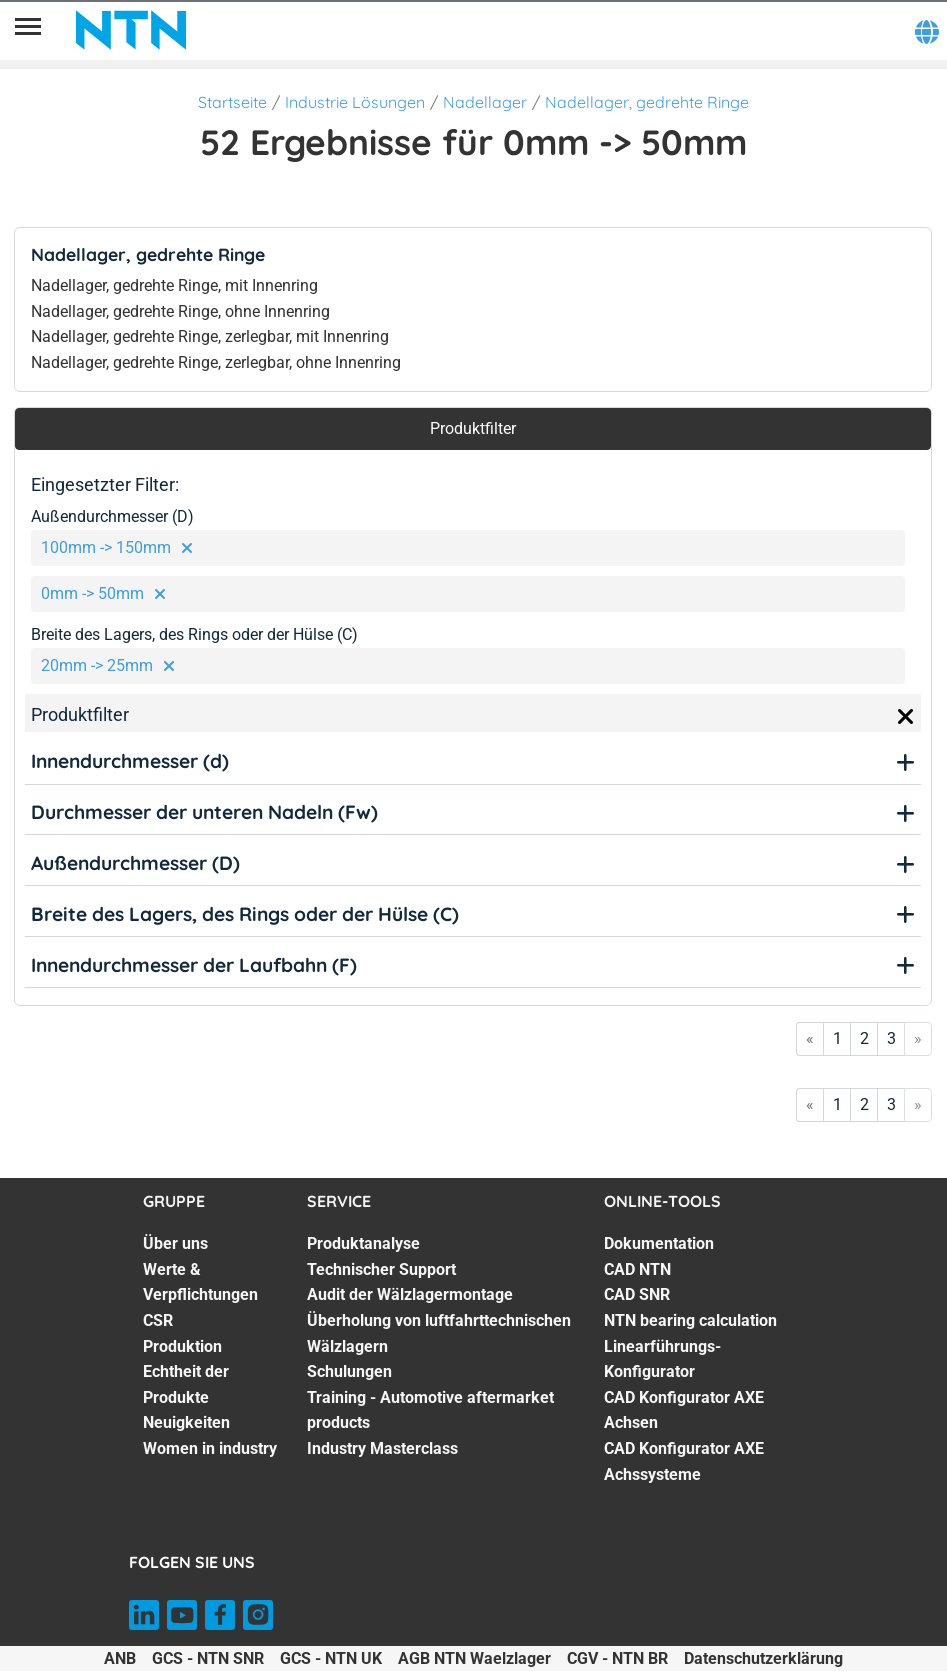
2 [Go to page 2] (864, 1038)
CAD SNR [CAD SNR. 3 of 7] (637, 1294)
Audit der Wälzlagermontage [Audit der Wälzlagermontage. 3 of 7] (410, 1294)
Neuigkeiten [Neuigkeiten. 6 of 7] (186, 1422)
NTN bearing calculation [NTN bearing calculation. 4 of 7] (690, 1320)
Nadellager (485, 102)
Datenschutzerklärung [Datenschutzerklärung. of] (763, 1658)
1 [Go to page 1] (837, 1038)
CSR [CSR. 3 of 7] (158, 1320)
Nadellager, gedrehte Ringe (647, 102)
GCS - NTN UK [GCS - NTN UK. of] (331, 1658)
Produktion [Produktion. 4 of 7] (182, 1346)
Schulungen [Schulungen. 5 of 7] (349, 1371)
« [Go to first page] (810, 1038)
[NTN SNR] (131, 30)
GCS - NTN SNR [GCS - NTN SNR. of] (208, 1658)
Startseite (232, 102)
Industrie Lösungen (355, 102)
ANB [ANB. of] (120, 1658)
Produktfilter (473, 428)
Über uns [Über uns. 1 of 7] (175, 1243)
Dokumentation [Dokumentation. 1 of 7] (659, 1243)
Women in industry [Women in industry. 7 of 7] (210, 1448)
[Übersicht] (28, 30)
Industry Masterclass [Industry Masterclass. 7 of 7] (382, 1448)
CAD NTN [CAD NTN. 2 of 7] (637, 1269)
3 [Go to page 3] (891, 1038)
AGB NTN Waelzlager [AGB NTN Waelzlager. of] (474, 1658)
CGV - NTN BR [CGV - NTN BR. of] (617, 1658)
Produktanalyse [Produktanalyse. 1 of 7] (363, 1243)
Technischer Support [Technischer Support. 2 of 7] (381, 1269)
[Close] (906, 717)
